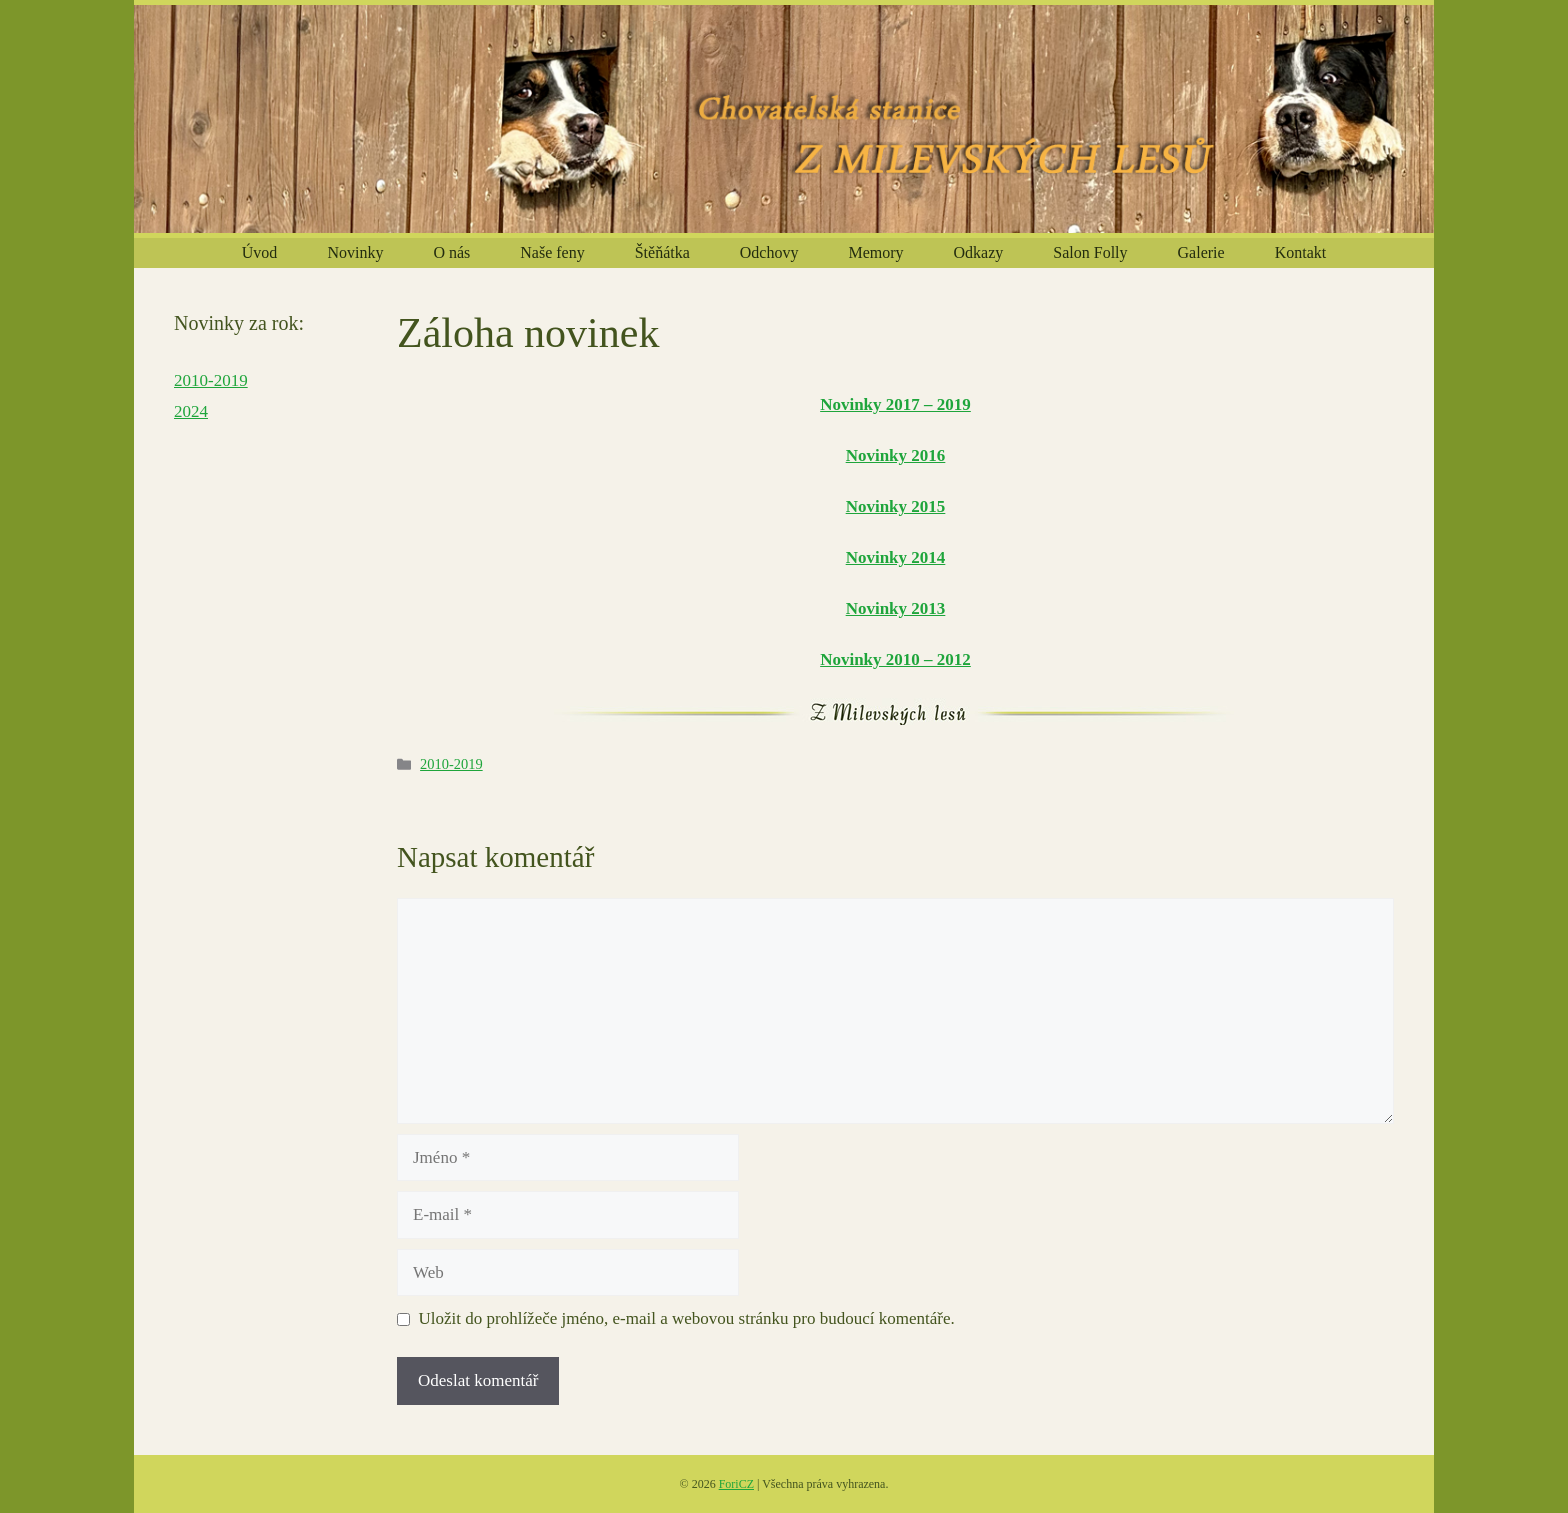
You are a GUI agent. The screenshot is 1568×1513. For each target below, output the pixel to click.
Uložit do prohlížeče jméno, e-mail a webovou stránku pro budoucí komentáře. (687, 1318)
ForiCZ (736, 1484)
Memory (875, 252)
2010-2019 (451, 764)
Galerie (1201, 252)
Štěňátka (662, 252)
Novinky (355, 252)
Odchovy (769, 252)
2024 (191, 411)
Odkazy (979, 252)
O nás (451, 252)
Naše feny (552, 252)
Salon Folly (1090, 252)
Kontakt (1301, 252)
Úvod (260, 252)
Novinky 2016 (896, 455)
